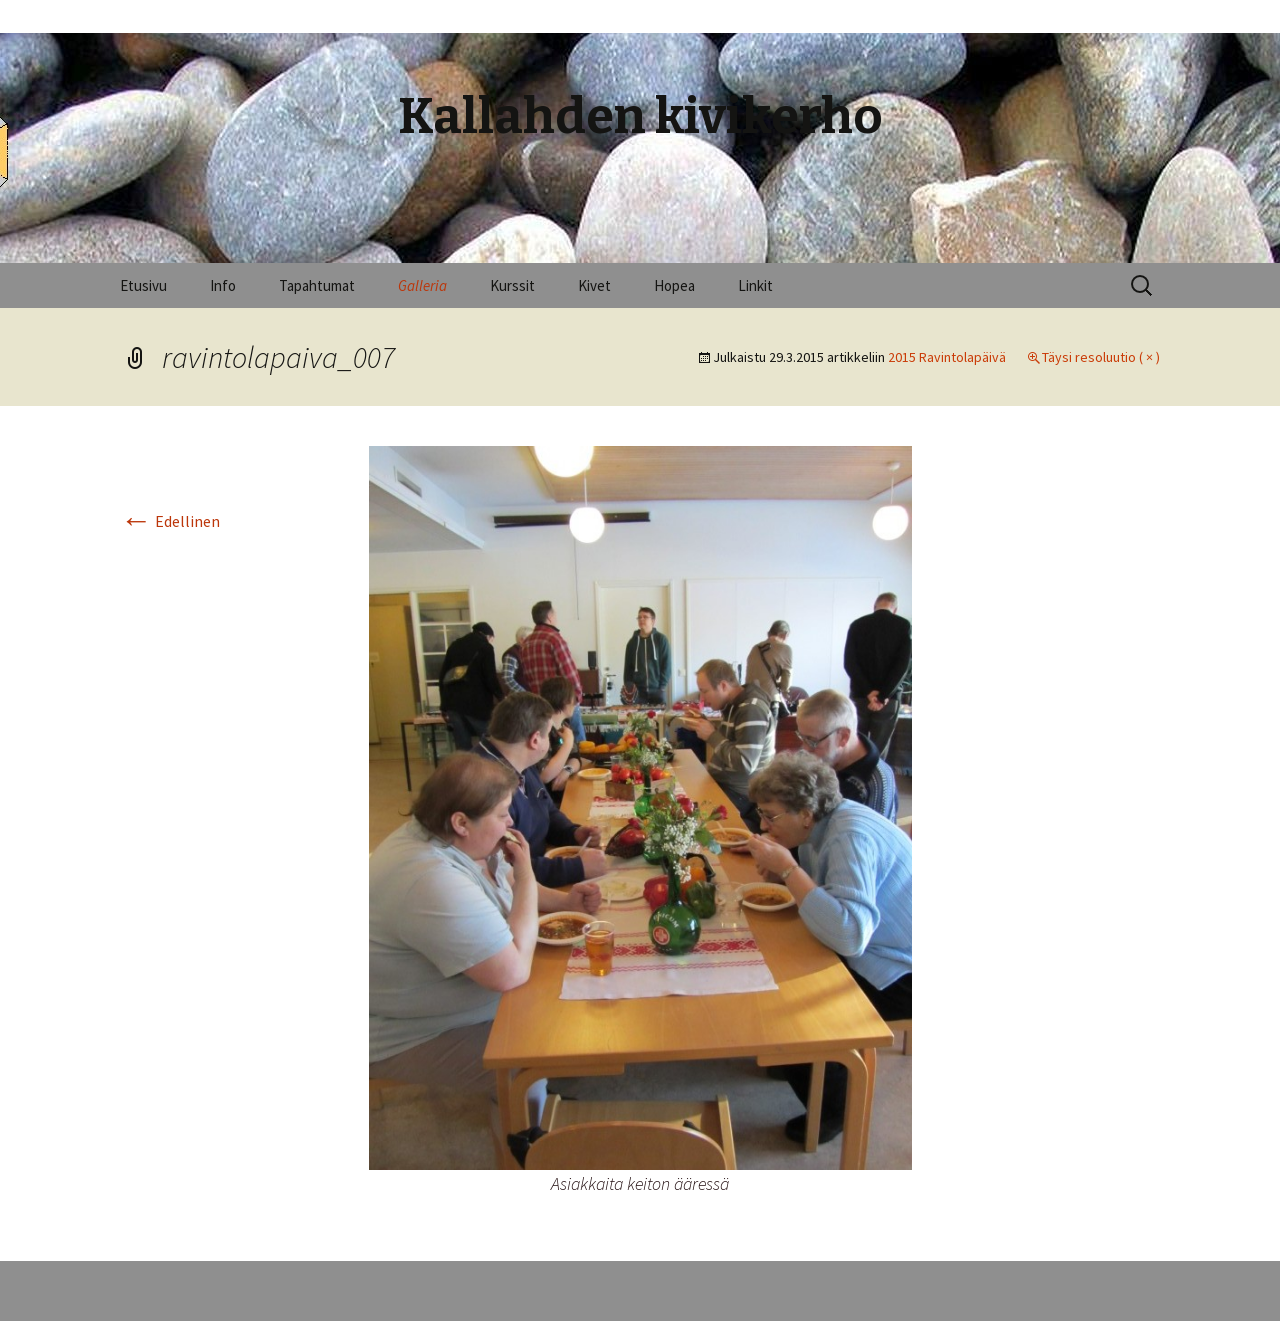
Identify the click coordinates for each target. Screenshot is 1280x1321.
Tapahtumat (317, 285)
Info (223, 285)
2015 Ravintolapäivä (947, 357)
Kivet (594, 285)
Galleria (422, 285)
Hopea (674, 285)
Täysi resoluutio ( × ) (1101, 357)
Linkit (755, 285)
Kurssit (512, 285)
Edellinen (170, 521)
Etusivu (143, 285)
